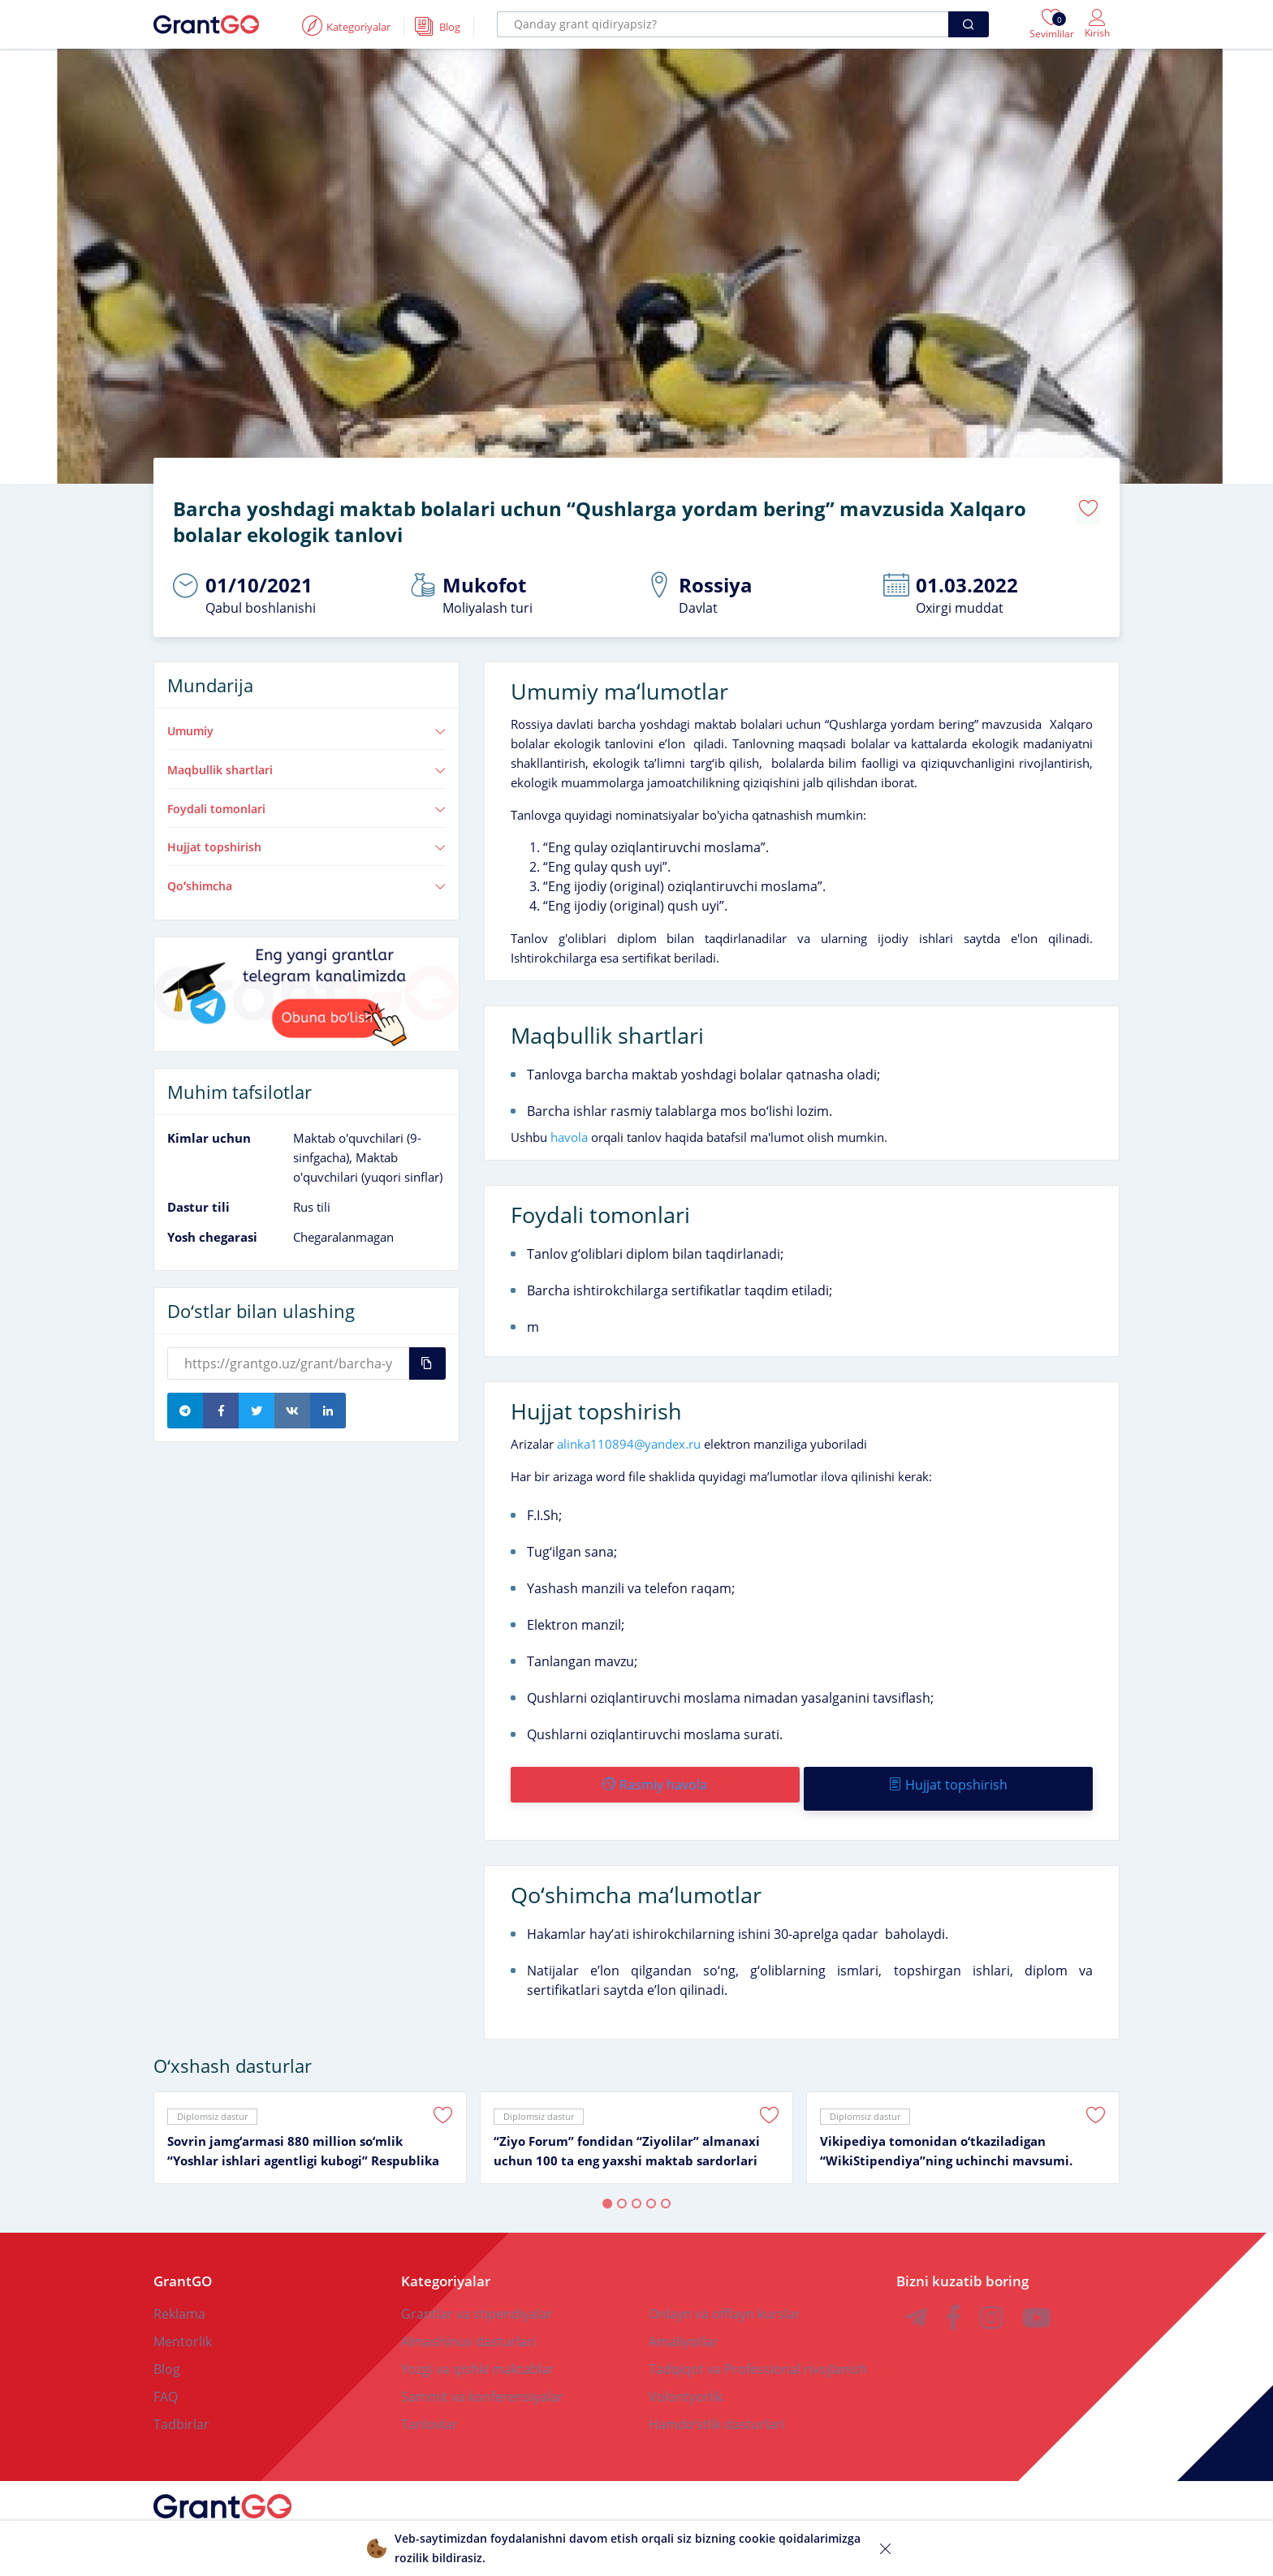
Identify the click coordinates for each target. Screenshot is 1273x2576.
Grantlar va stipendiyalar (477, 2297)
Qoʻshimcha (306, 877)
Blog (166, 2352)
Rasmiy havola (654, 1776)
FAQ (165, 2380)
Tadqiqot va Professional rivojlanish (758, 2352)
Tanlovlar (429, 2407)
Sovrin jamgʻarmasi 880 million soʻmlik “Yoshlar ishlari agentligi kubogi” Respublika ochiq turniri (303, 2134)
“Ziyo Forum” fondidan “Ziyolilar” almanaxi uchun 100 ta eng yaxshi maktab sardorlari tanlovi (627, 2134)
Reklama (179, 2297)
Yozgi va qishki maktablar (478, 2352)
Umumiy (306, 722)
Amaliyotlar (683, 2324)
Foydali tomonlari (306, 800)
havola (569, 1128)
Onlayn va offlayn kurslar (724, 2297)
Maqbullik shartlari (306, 761)
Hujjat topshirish (306, 838)
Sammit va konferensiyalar (482, 2380)
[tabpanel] (310, 2120)
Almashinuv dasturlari (468, 2324)
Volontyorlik (686, 2380)
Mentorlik (182, 2324)
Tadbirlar (181, 2407)
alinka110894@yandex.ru (629, 1435)
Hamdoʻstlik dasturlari (716, 2407)
